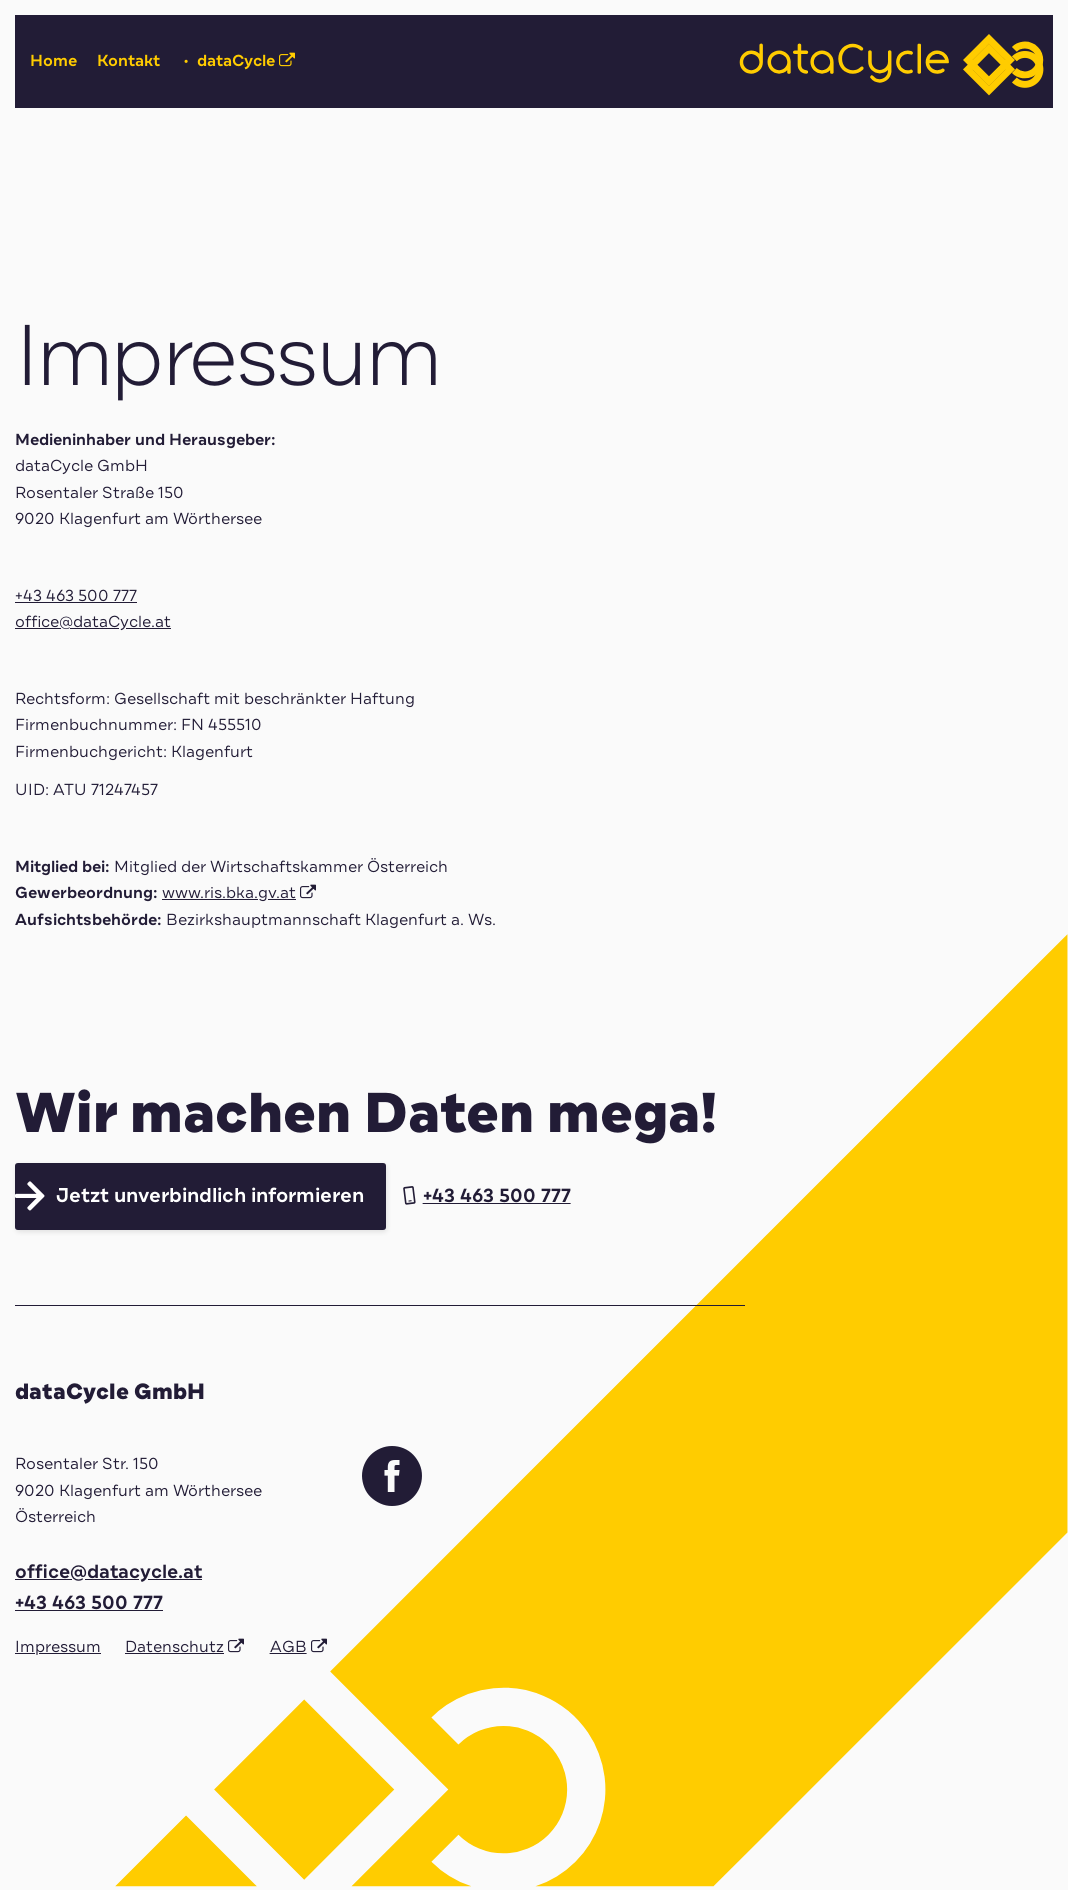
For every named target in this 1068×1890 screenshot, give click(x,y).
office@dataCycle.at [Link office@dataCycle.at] (93, 622)
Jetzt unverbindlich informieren (210, 1195)
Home (53, 61)
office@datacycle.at (108, 1572)
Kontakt (128, 61)
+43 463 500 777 (76, 596)
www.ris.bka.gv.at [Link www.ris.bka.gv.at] (229, 893)
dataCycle (231, 60)
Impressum (58, 1647)
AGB (288, 1647)
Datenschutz (174, 1647)
